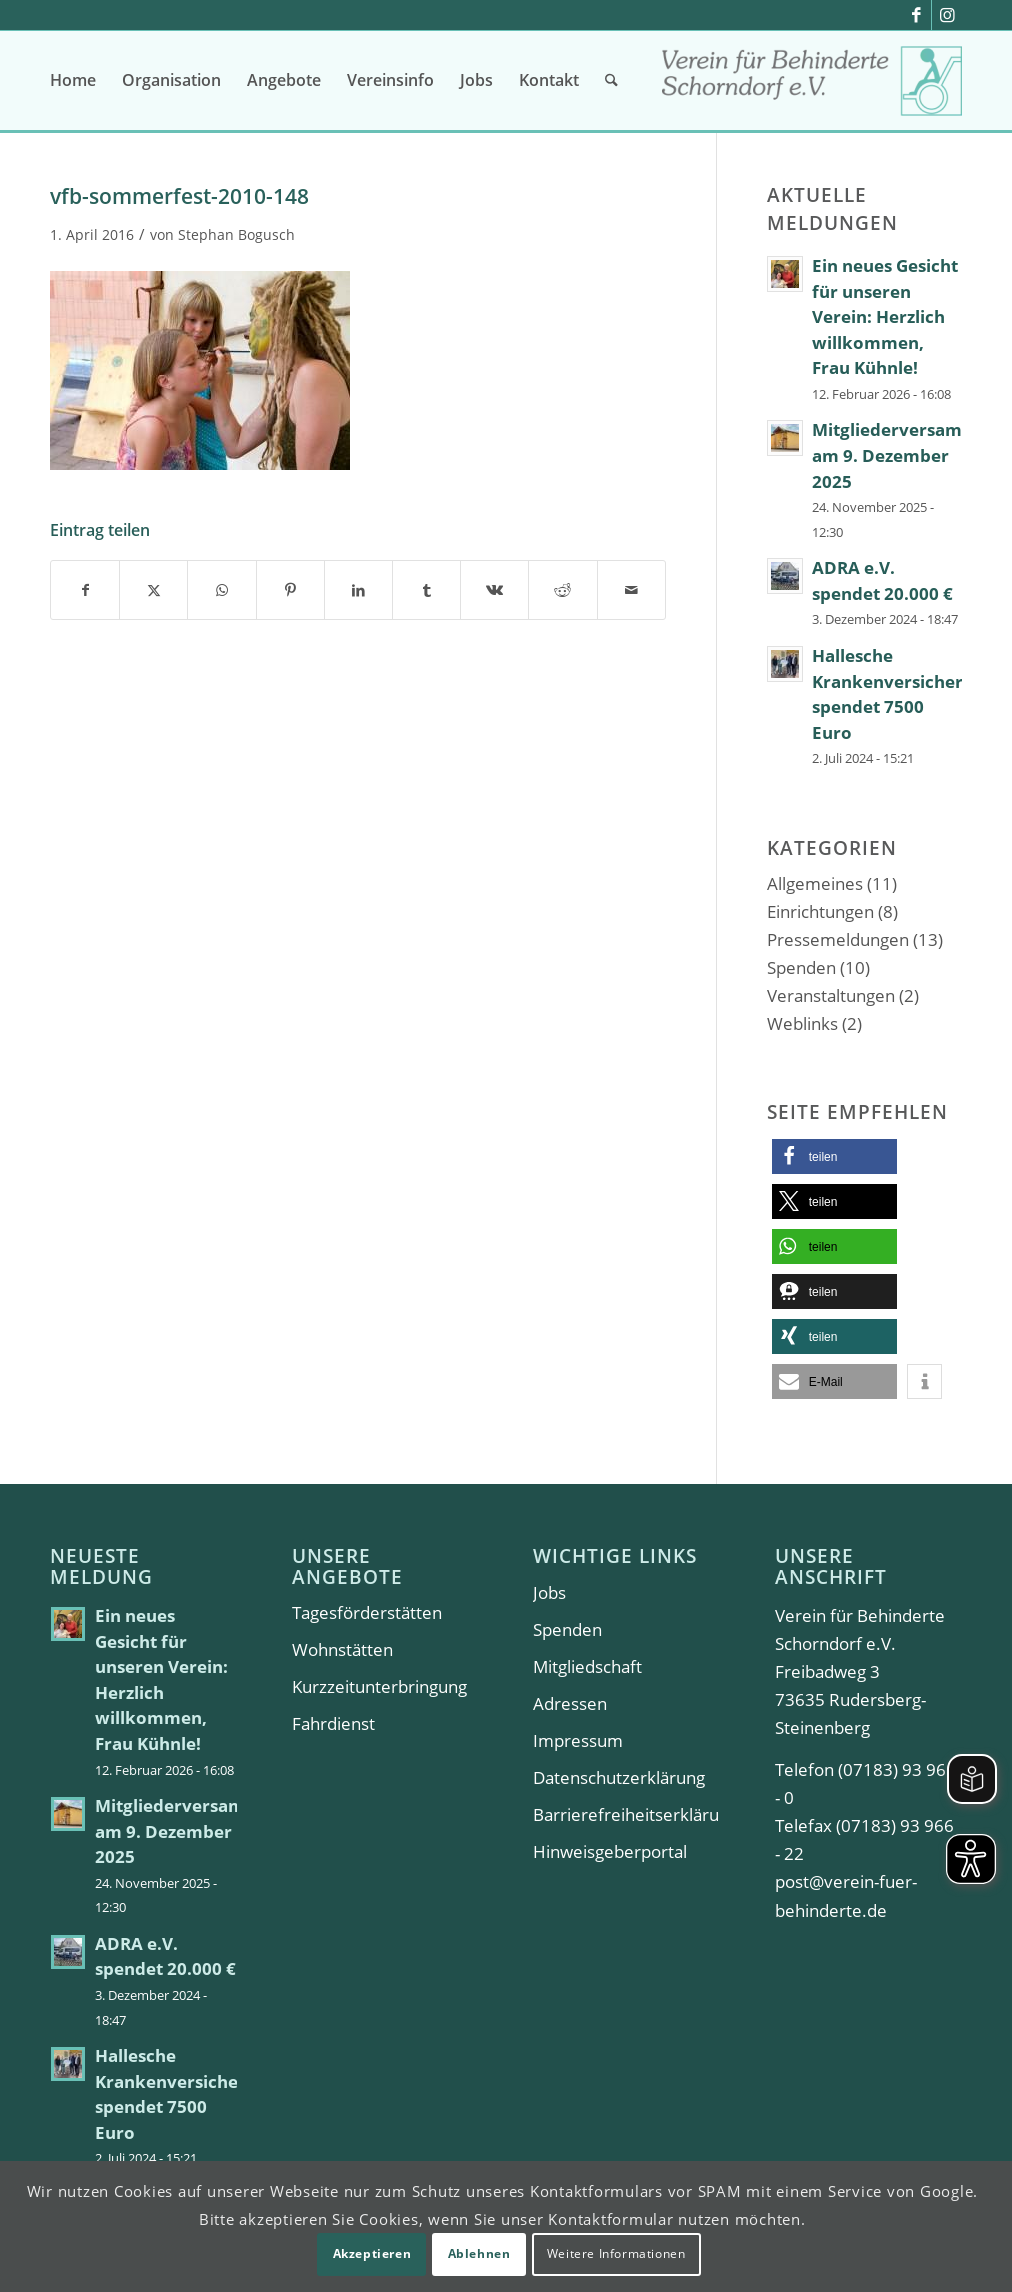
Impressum (578, 1740)
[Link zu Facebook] (916, 15)
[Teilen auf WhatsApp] (221, 590)
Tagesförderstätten (367, 1612)
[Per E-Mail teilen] (631, 590)
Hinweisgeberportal (610, 1851)
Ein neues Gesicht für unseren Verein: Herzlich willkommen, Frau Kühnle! (885, 316)
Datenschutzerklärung (619, 1777)
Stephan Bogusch (236, 234)
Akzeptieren (372, 2253)
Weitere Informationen (616, 2253)
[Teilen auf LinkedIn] (358, 590)
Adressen (570, 1703)
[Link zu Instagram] (947, 15)
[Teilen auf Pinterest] (290, 590)
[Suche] (611, 80)
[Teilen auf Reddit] (562, 590)
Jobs (549, 1592)
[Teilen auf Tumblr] (426, 590)
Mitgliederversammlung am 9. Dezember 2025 (197, 1831)
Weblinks (802, 1023)
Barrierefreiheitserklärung (626, 1814)
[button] (834, 1156)
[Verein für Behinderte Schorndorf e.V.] (812, 87)
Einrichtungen (820, 911)
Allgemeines (815, 883)
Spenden (801, 967)
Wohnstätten (342, 1649)
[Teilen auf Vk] (494, 590)
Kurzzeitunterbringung (379, 1686)
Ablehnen (479, 2253)
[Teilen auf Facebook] (85, 590)
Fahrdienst (333, 1723)
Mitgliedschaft (587, 1666)
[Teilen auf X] (153, 590)
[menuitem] (73, 80)
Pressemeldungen (838, 939)
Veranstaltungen (831, 995)
